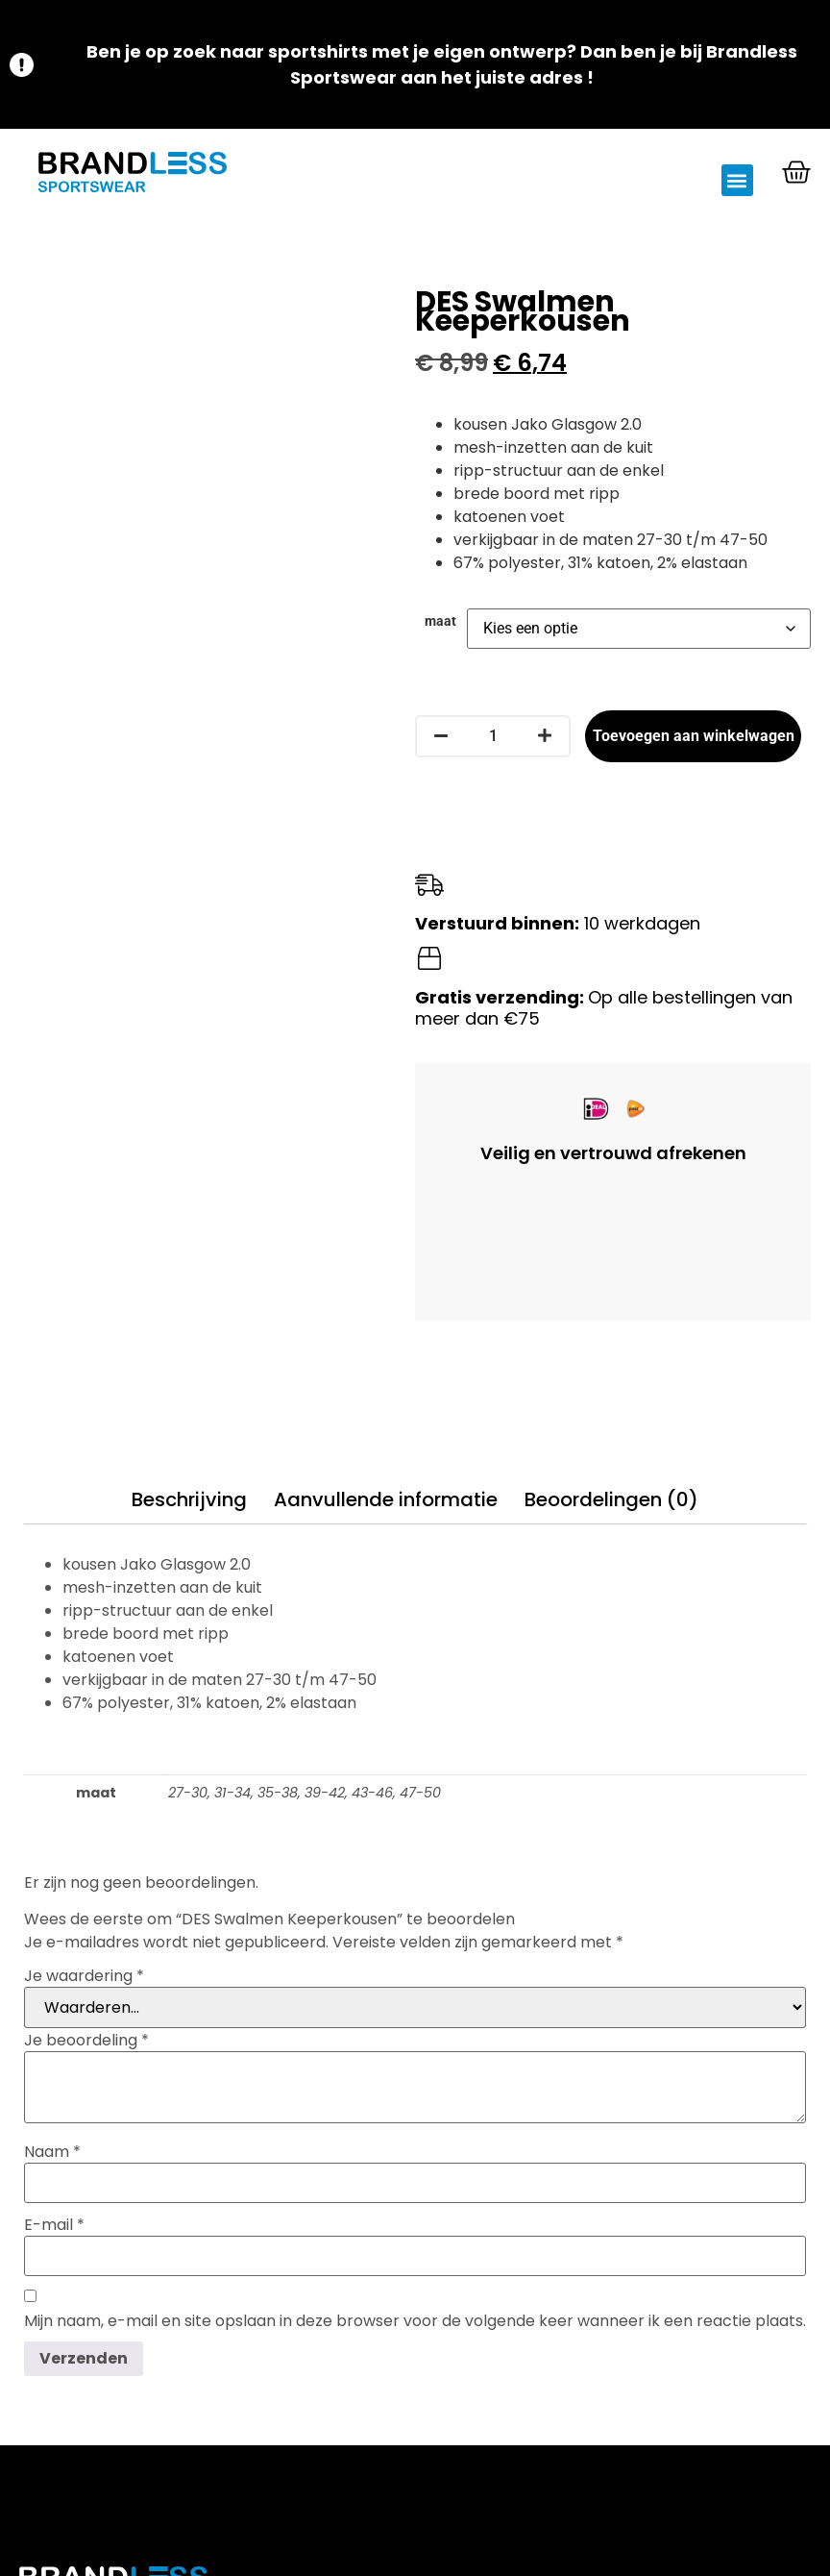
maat (440, 622)
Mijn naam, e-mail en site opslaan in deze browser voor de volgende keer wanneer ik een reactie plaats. (415, 2321)
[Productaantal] (493, 736)
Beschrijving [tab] (189, 1499)
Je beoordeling (86, 2040)
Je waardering (84, 1976)
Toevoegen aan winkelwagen (693, 736)
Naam (52, 2152)
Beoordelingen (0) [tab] (611, 1499)
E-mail (54, 2225)
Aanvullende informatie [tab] (386, 1499)
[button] (737, 180)
